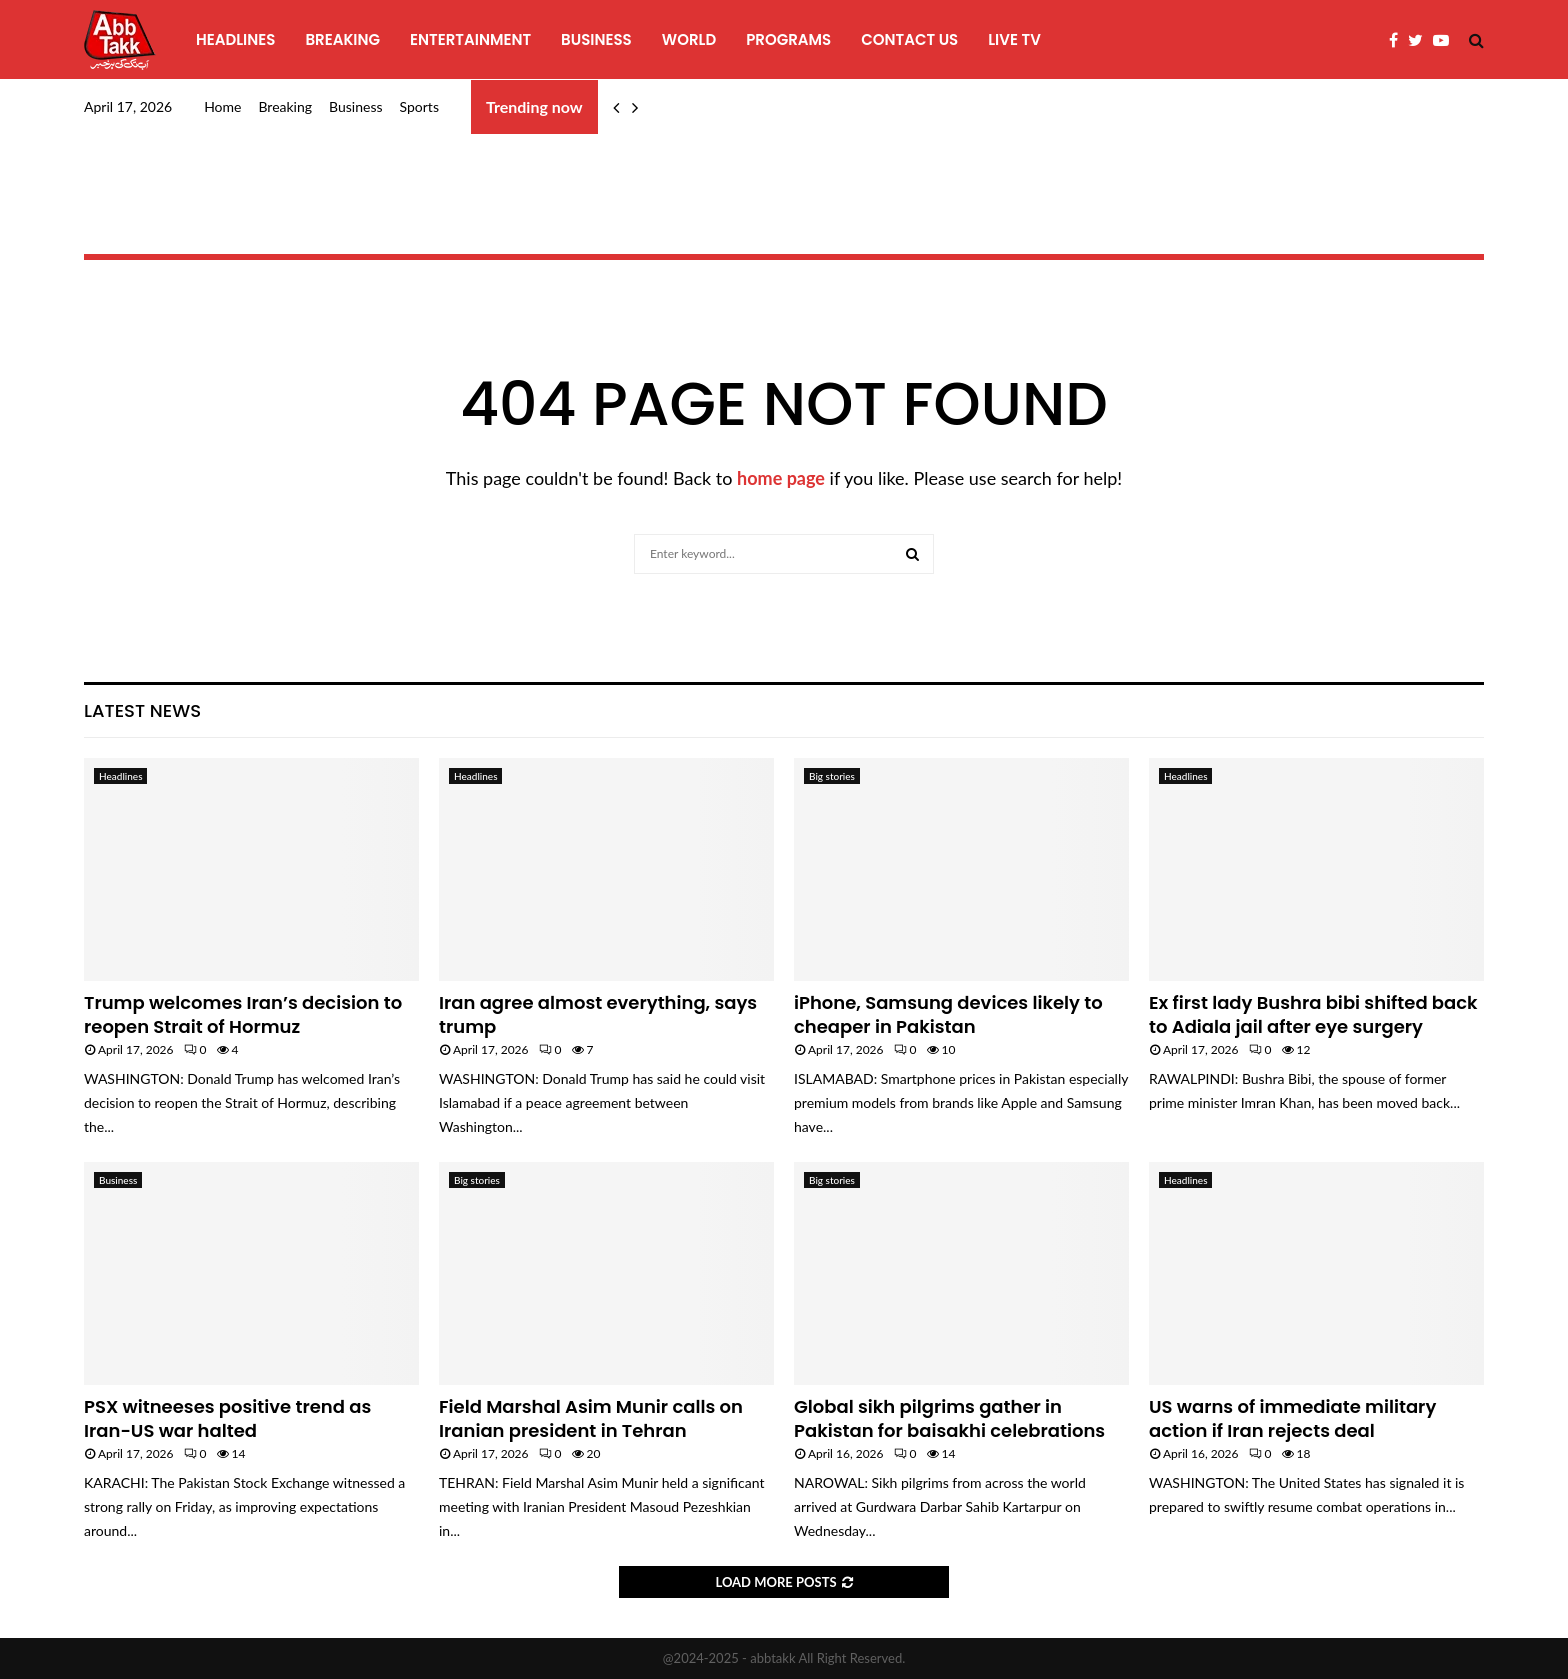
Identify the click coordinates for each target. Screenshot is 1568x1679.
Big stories (832, 776)
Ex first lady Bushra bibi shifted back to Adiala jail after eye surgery (1313, 1014)
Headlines (235, 39)
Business (596, 39)
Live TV (1014, 39)
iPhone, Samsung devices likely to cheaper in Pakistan (948, 1014)
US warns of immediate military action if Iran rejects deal (1292, 1418)
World (689, 39)
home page (781, 478)
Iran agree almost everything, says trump (598, 1014)
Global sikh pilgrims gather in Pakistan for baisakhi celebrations (949, 1418)
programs (788, 39)
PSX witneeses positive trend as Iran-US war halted (227, 1418)
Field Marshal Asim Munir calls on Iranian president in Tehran (591, 1418)
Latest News (142, 710)
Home (222, 106)
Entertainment (470, 39)
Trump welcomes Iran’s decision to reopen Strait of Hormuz (243, 1014)
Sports (419, 106)
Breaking (342, 39)
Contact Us (909, 39)
